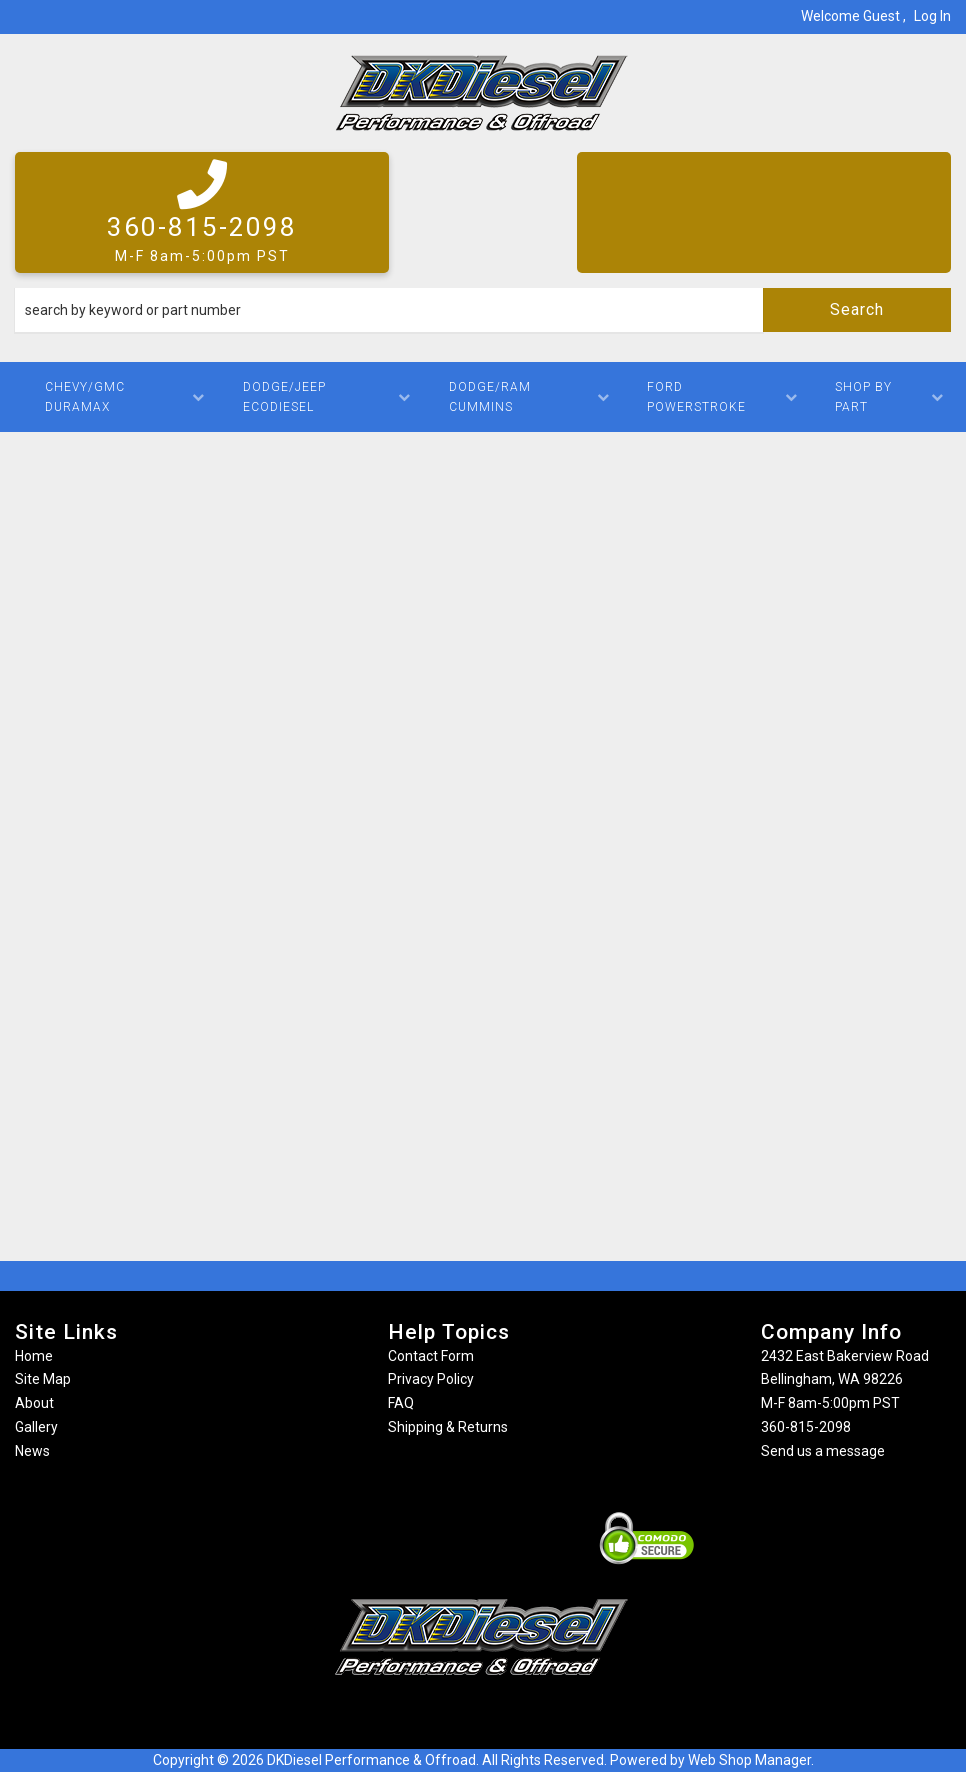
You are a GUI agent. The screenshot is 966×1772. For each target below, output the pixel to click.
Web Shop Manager (749, 1760)
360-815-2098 (806, 1427)
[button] (483, 310)
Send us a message (823, 1451)
